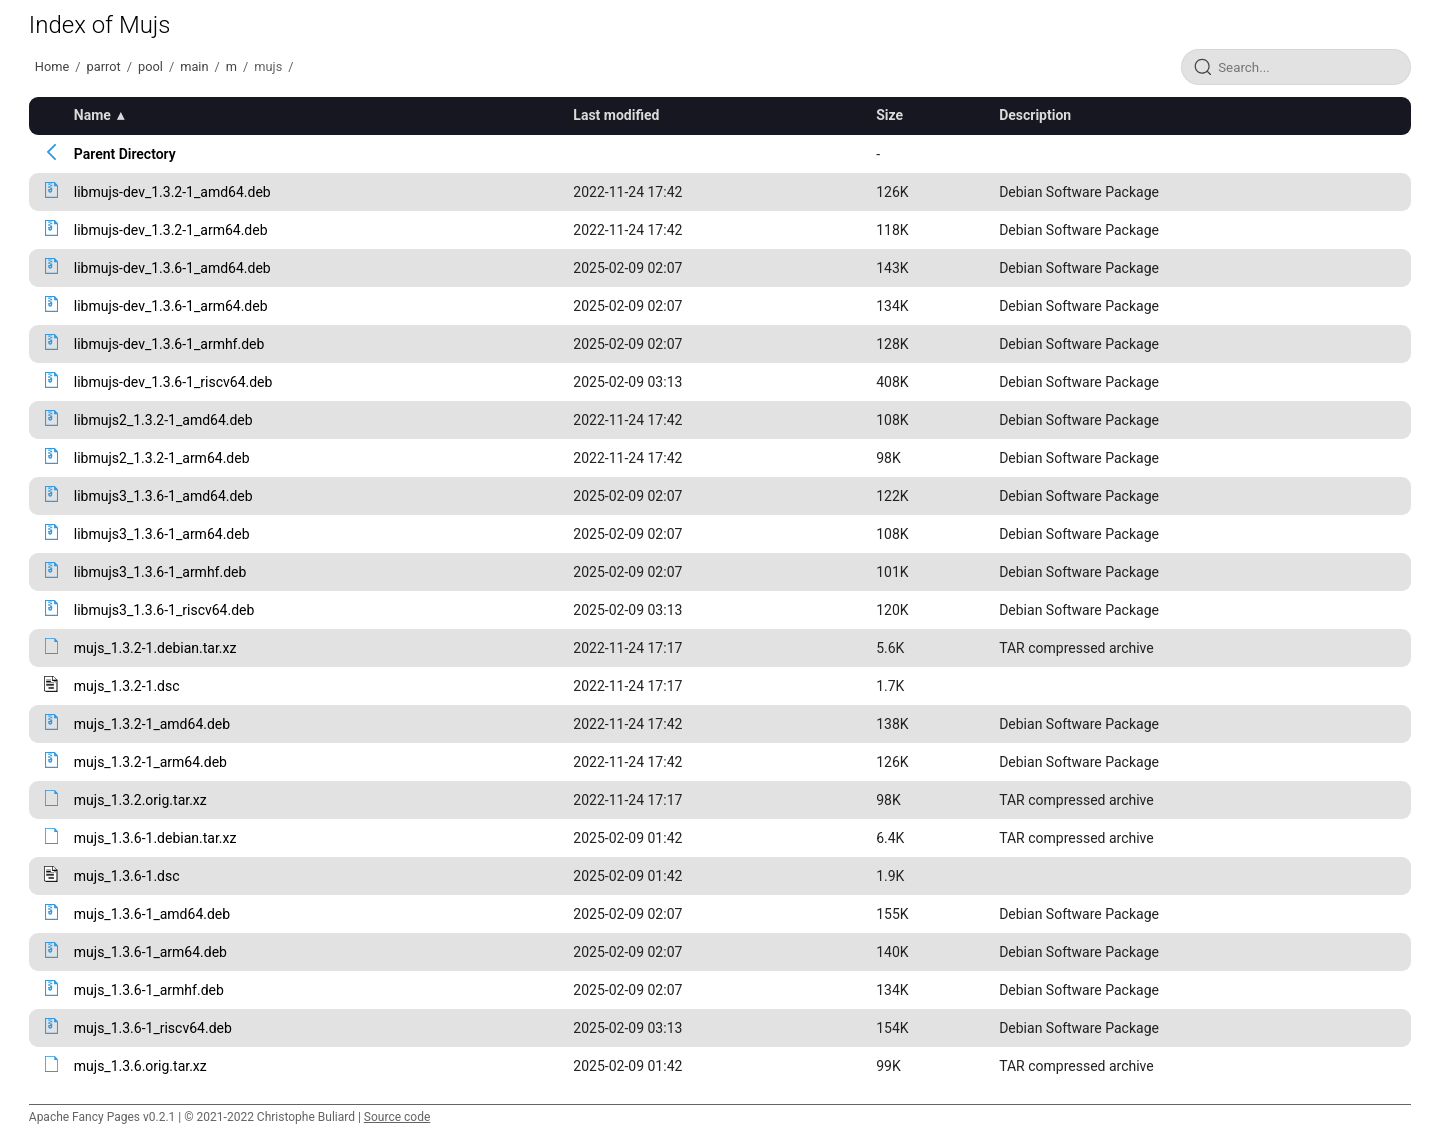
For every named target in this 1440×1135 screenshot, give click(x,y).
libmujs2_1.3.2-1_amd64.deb (163, 420)
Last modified (616, 115)
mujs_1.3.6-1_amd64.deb (152, 914)
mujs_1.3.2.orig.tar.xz (140, 800)
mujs (268, 66)
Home (52, 66)
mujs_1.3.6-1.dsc (127, 876)
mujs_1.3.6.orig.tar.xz (140, 1066)
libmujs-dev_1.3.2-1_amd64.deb (172, 192)
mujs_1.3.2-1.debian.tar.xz (155, 648)
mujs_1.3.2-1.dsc (127, 686)
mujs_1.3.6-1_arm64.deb (150, 952)
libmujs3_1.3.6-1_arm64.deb (162, 534)
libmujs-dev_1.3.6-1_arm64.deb (171, 306)
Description (1035, 115)
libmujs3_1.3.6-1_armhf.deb (160, 572)
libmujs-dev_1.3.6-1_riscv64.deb (173, 382)
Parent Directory (125, 154)
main (194, 66)
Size (889, 115)
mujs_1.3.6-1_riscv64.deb (153, 1028)
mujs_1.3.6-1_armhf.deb (149, 990)
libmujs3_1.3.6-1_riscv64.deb (164, 610)
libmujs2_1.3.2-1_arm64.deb (162, 458)
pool (150, 66)
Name (92, 115)
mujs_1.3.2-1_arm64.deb (150, 762)
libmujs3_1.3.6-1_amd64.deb (163, 496)
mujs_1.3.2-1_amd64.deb (152, 724)
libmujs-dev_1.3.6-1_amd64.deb (172, 268)
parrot (104, 66)
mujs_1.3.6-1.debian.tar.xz (155, 838)
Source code (397, 1117)
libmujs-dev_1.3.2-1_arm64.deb (171, 230)
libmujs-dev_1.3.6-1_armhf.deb (169, 344)
